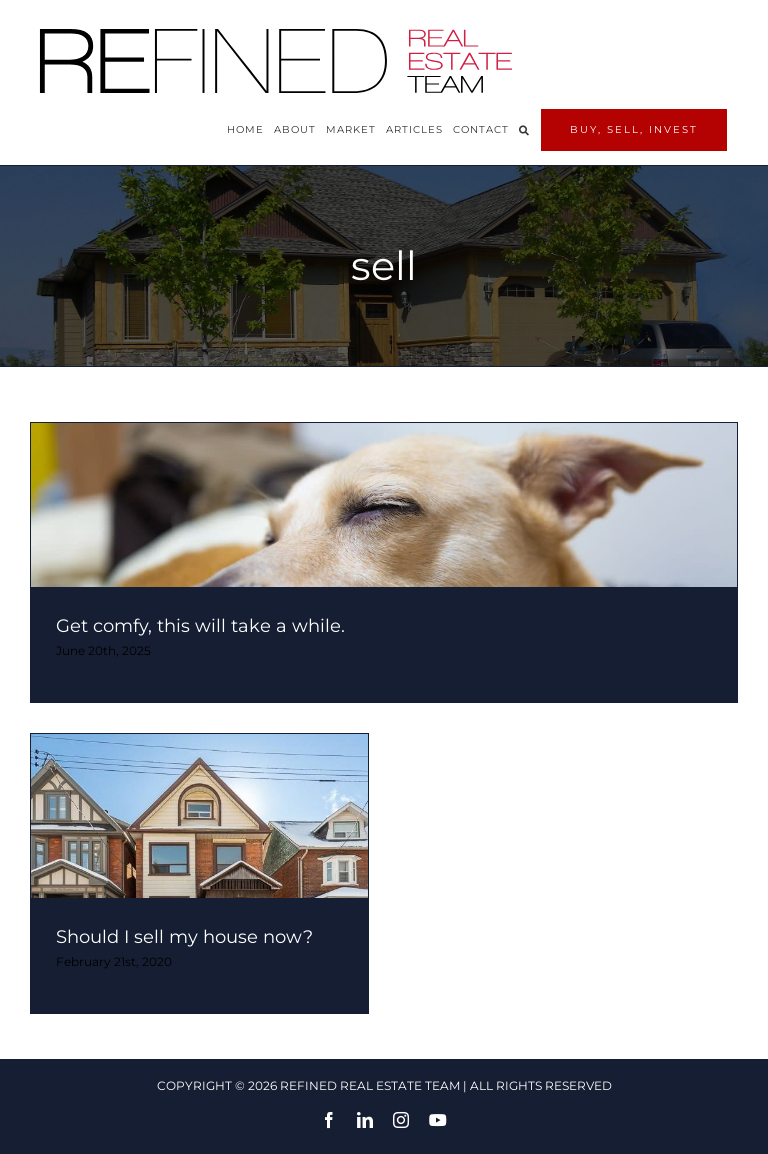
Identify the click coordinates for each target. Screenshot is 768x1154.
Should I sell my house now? (184, 937)
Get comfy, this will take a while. (200, 626)
